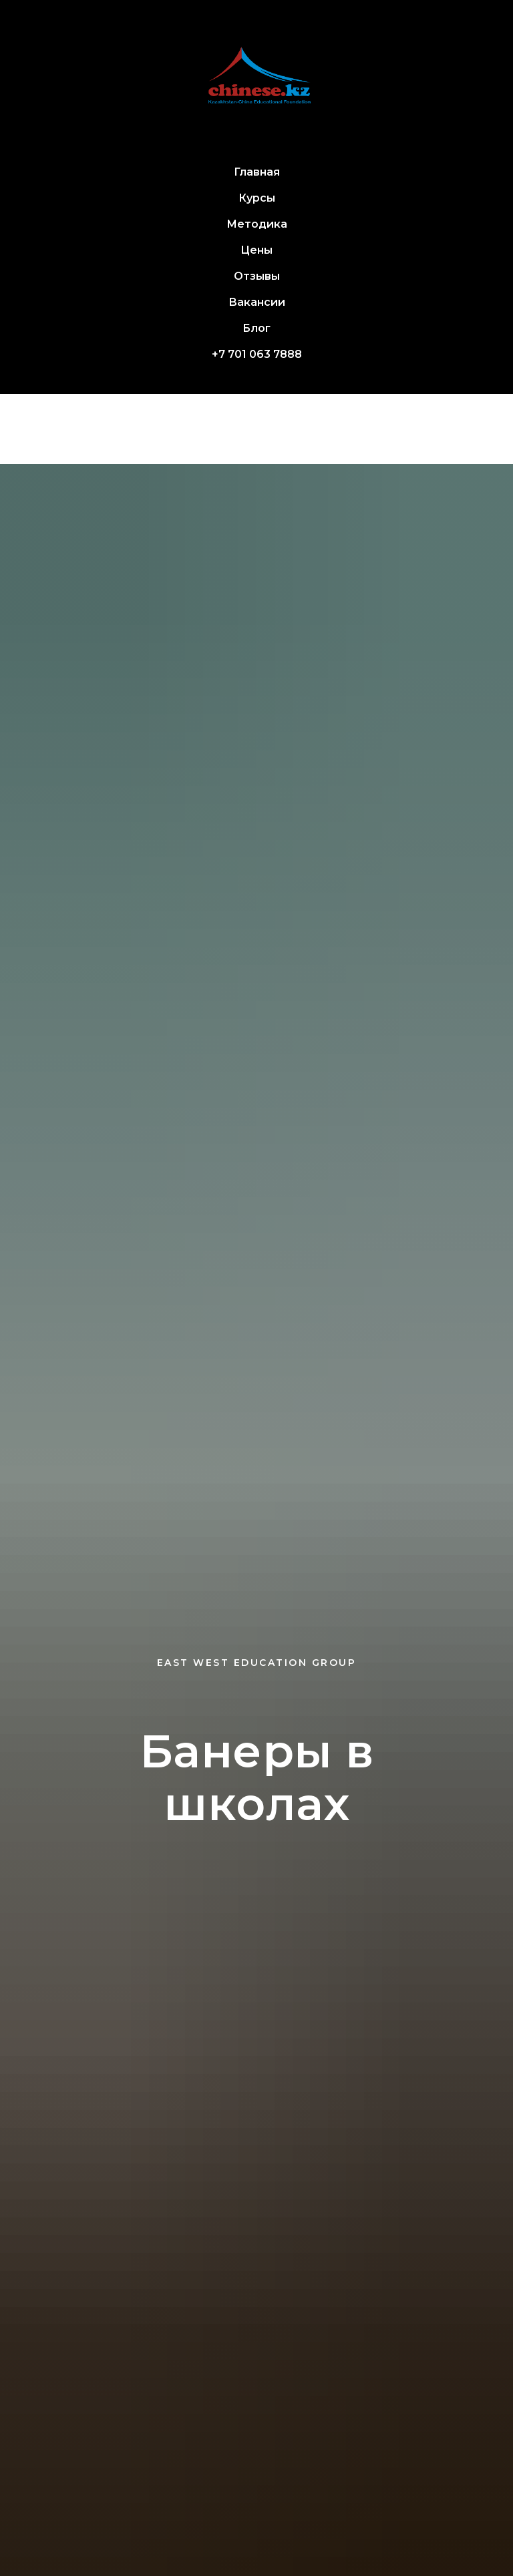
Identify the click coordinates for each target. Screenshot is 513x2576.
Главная (257, 172)
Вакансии (256, 302)
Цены (256, 250)
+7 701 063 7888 (257, 354)
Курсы (256, 198)
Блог (256, 328)
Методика (256, 224)
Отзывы (257, 276)
